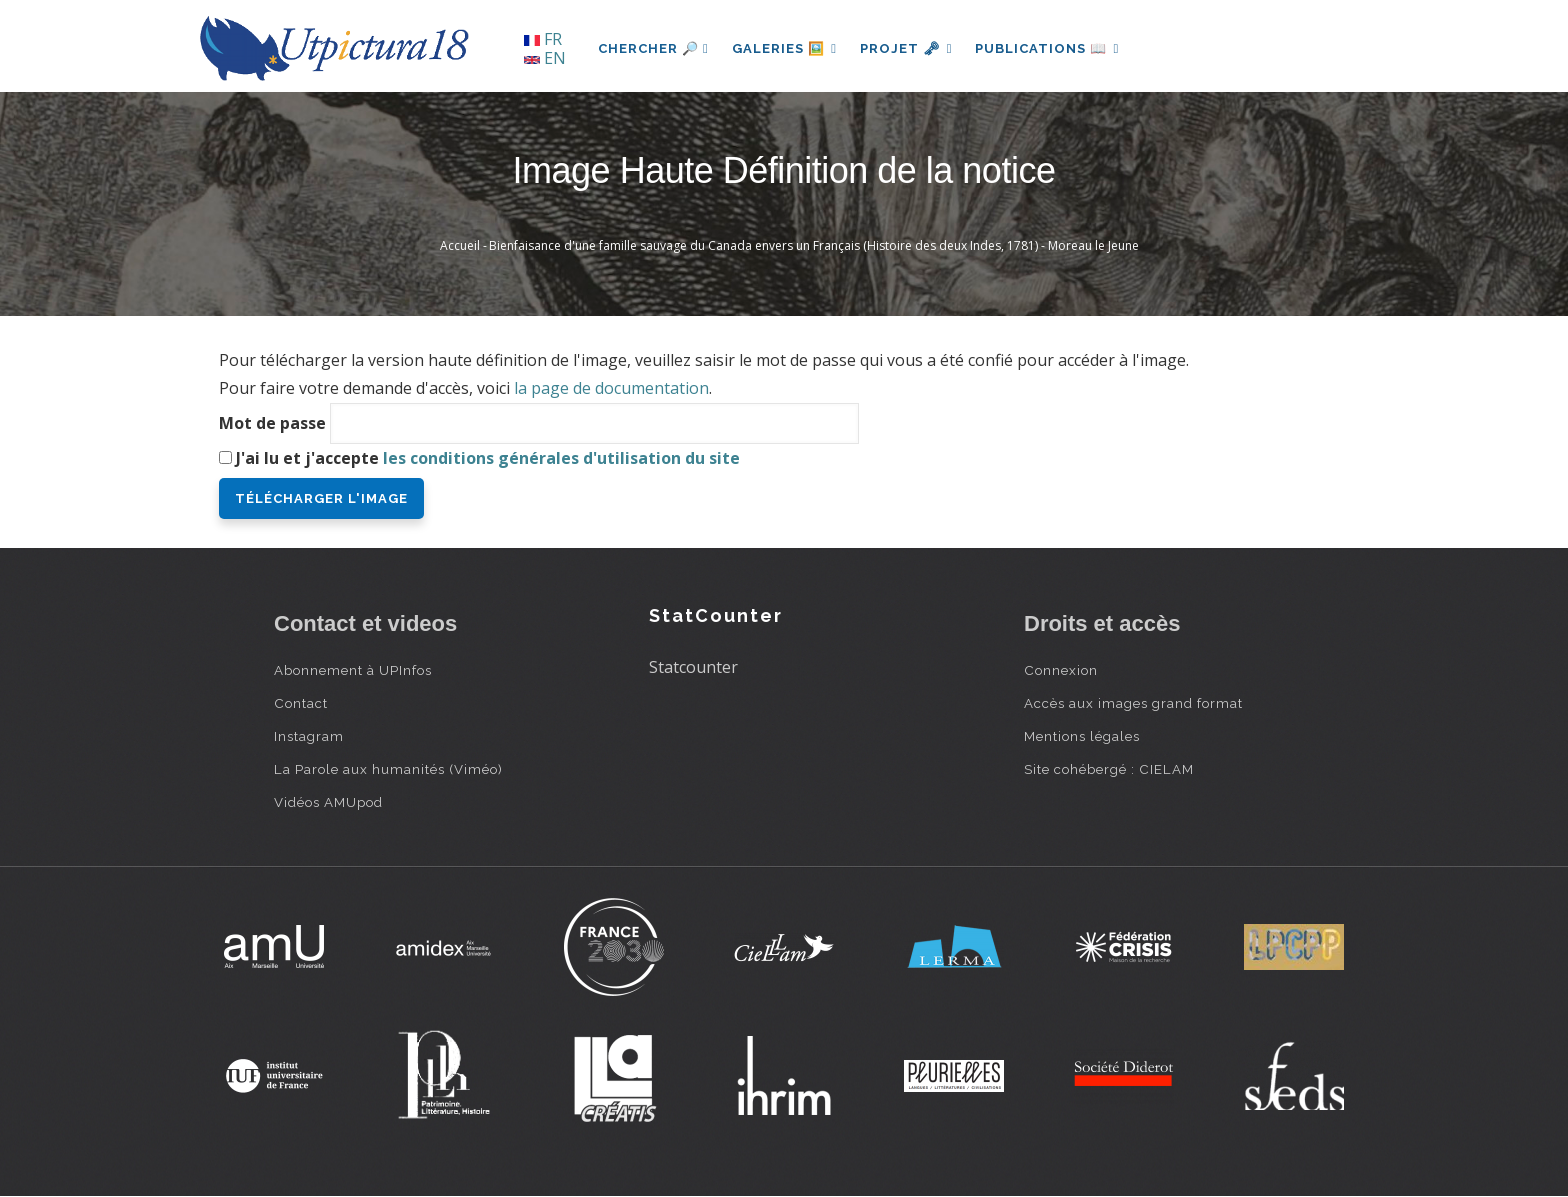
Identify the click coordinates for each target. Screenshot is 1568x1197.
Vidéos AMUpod (328, 802)
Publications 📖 (1050, 48)
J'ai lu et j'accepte (488, 458)
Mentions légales (1082, 736)
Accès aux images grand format (1133, 703)
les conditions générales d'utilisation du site (561, 458)
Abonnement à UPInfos (353, 670)
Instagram (309, 736)
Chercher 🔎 (653, 48)
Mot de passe (272, 423)
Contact (301, 703)
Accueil (460, 245)
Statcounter (693, 667)
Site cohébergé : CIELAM (1109, 769)
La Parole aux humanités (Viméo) (388, 769)
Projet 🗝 (908, 48)
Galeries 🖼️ (785, 48)
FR (543, 39)
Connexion (1061, 670)
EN (545, 58)
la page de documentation (611, 388)
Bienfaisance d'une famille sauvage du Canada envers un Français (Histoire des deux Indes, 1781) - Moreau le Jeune (814, 245)
